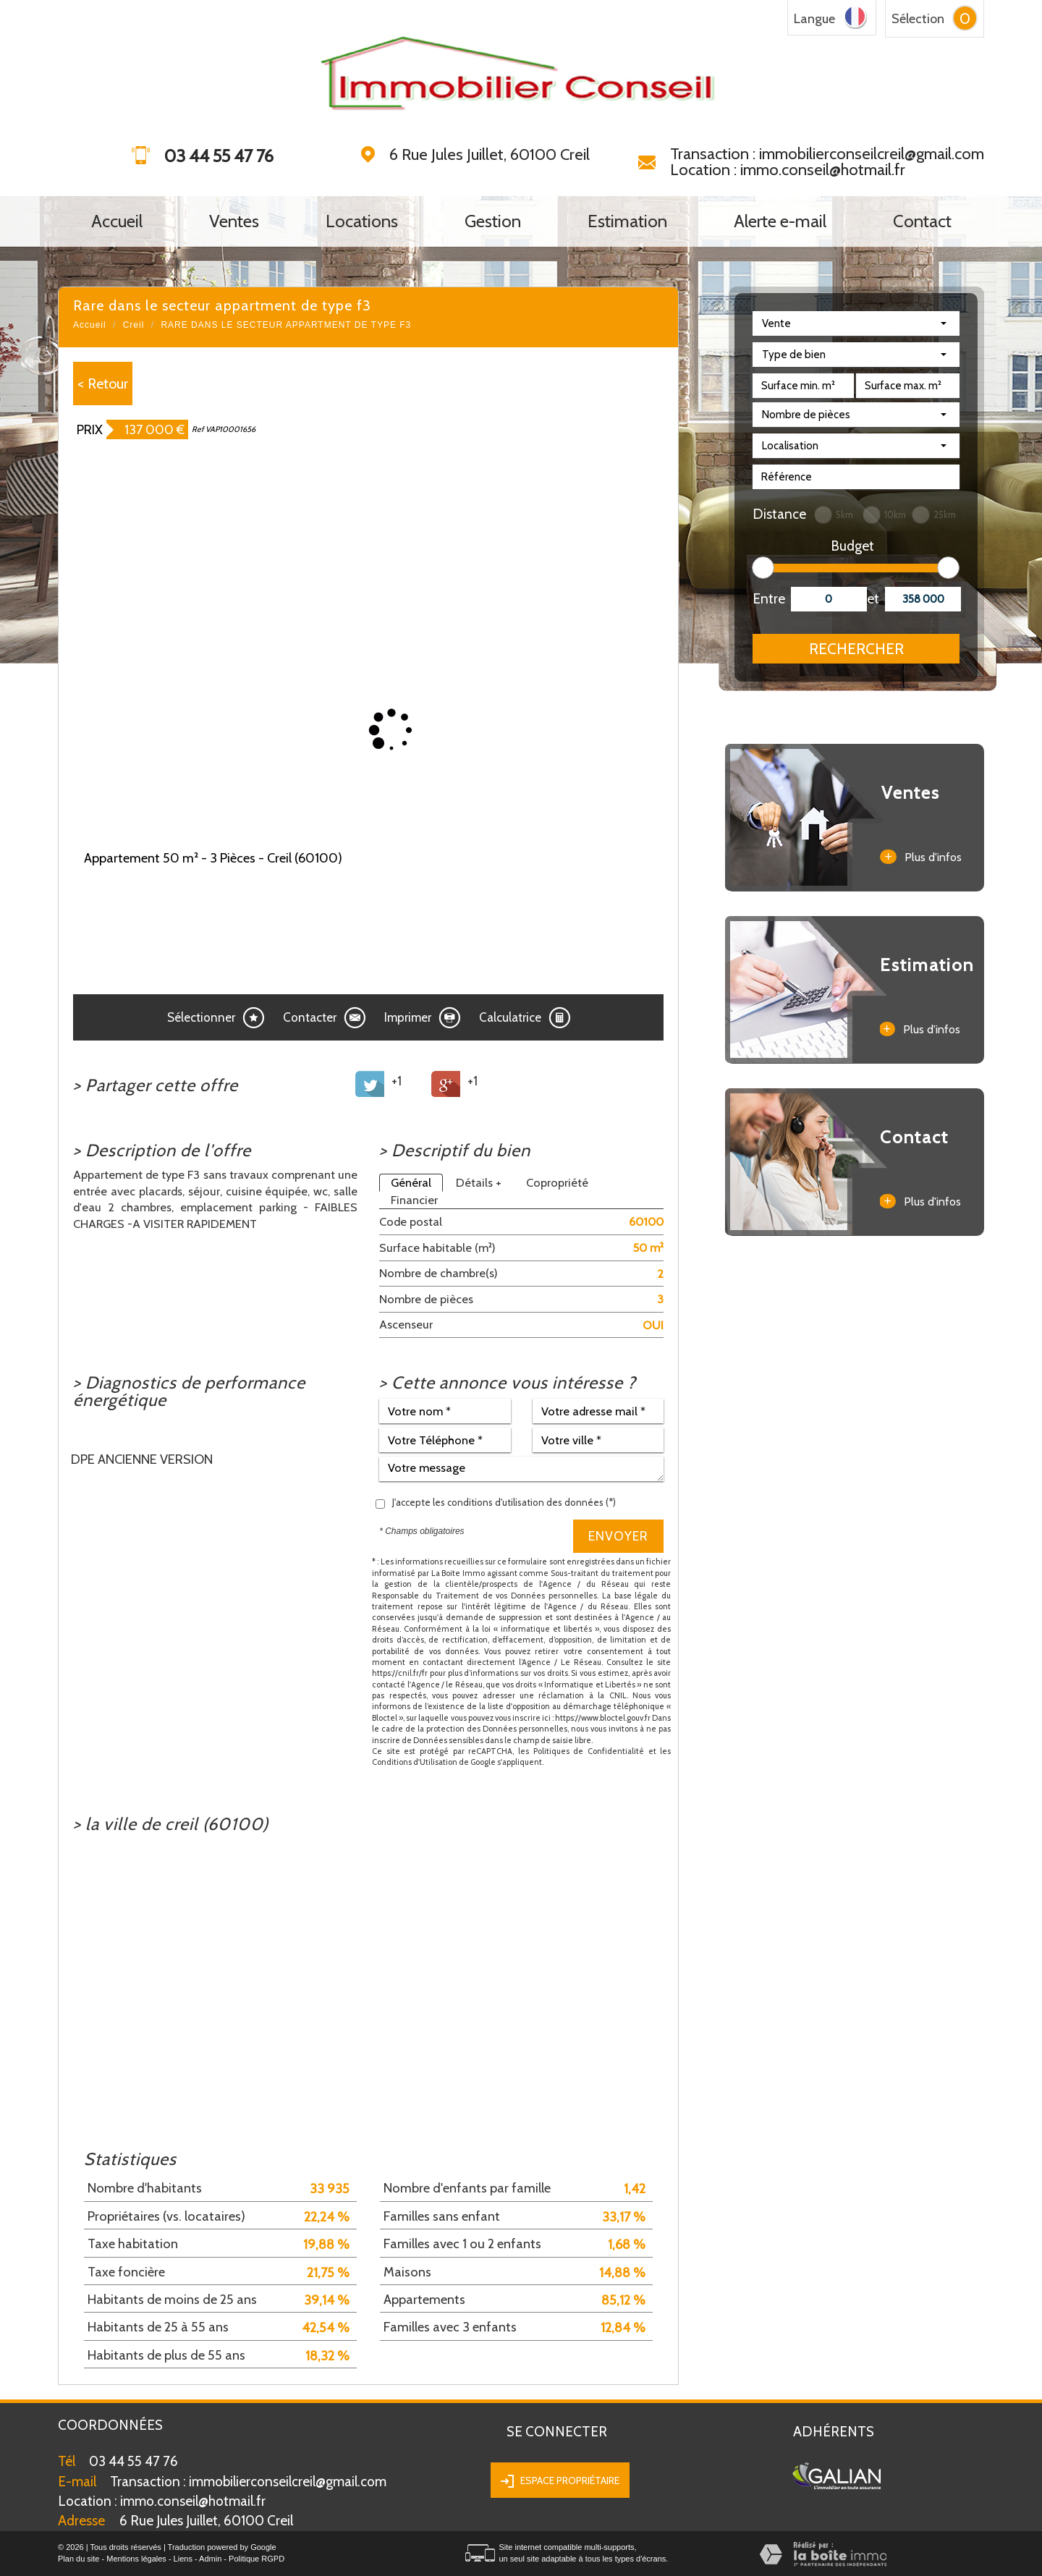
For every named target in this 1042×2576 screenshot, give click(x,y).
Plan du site (78, 2558)
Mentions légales (136, 2558)
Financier (414, 1199)
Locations (362, 221)
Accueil (117, 221)
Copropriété (557, 1182)
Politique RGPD (256, 2558)
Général (411, 1182)
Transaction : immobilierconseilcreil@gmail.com (827, 154)
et (873, 598)
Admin (210, 2558)
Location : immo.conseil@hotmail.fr (787, 169)
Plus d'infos (920, 857)
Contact (922, 221)
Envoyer (618, 1536)
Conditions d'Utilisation (414, 1762)
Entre (766, 598)
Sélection (917, 19)
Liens (183, 2558)
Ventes (234, 221)
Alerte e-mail (780, 221)
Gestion (493, 221)
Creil (134, 325)
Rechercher (856, 649)
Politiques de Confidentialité (588, 1751)
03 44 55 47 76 (133, 2461)
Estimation (627, 221)
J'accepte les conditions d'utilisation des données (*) (504, 1502)
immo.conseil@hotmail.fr (162, 2501)
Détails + (478, 1182)
